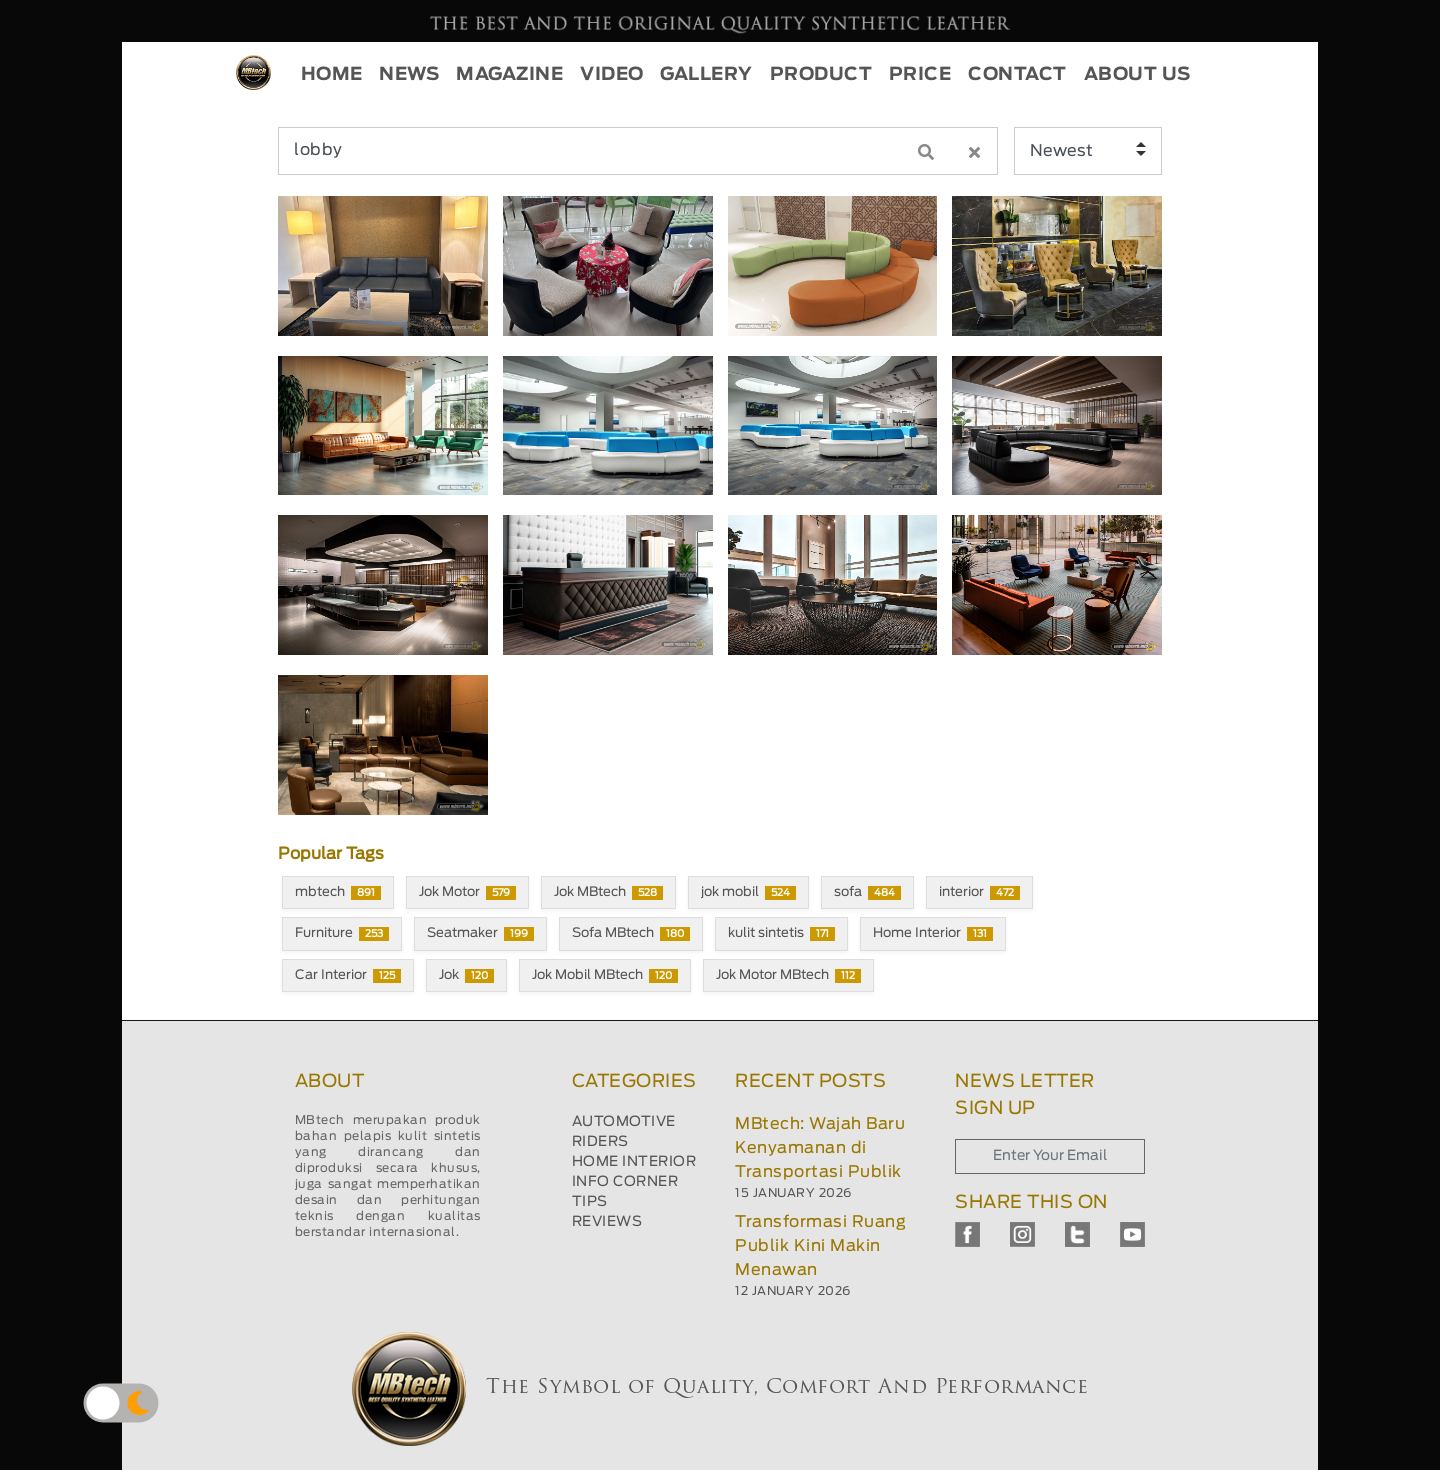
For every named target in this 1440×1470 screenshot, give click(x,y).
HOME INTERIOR (634, 1162)
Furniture (342, 934)
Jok (466, 976)
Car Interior (348, 976)
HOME (332, 75)
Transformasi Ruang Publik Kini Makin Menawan (820, 1246)
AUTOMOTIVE (624, 1122)
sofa (867, 893)
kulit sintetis (781, 934)
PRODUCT (821, 75)
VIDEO (612, 75)
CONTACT (1017, 75)
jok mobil (748, 893)
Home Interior (933, 934)
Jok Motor (467, 893)
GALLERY (706, 75)
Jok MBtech (608, 893)
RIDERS (600, 1142)
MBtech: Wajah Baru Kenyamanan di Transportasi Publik (820, 1148)
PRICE (920, 75)
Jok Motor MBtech (788, 976)
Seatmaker (480, 934)
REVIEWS (607, 1222)
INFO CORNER (625, 1182)
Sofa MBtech (631, 934)
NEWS (409, 75)
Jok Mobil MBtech (605, 976)
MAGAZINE (509, 75)
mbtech (338, 893)
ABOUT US (1137, 75)
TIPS (590, 1202)
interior (979, 893)
